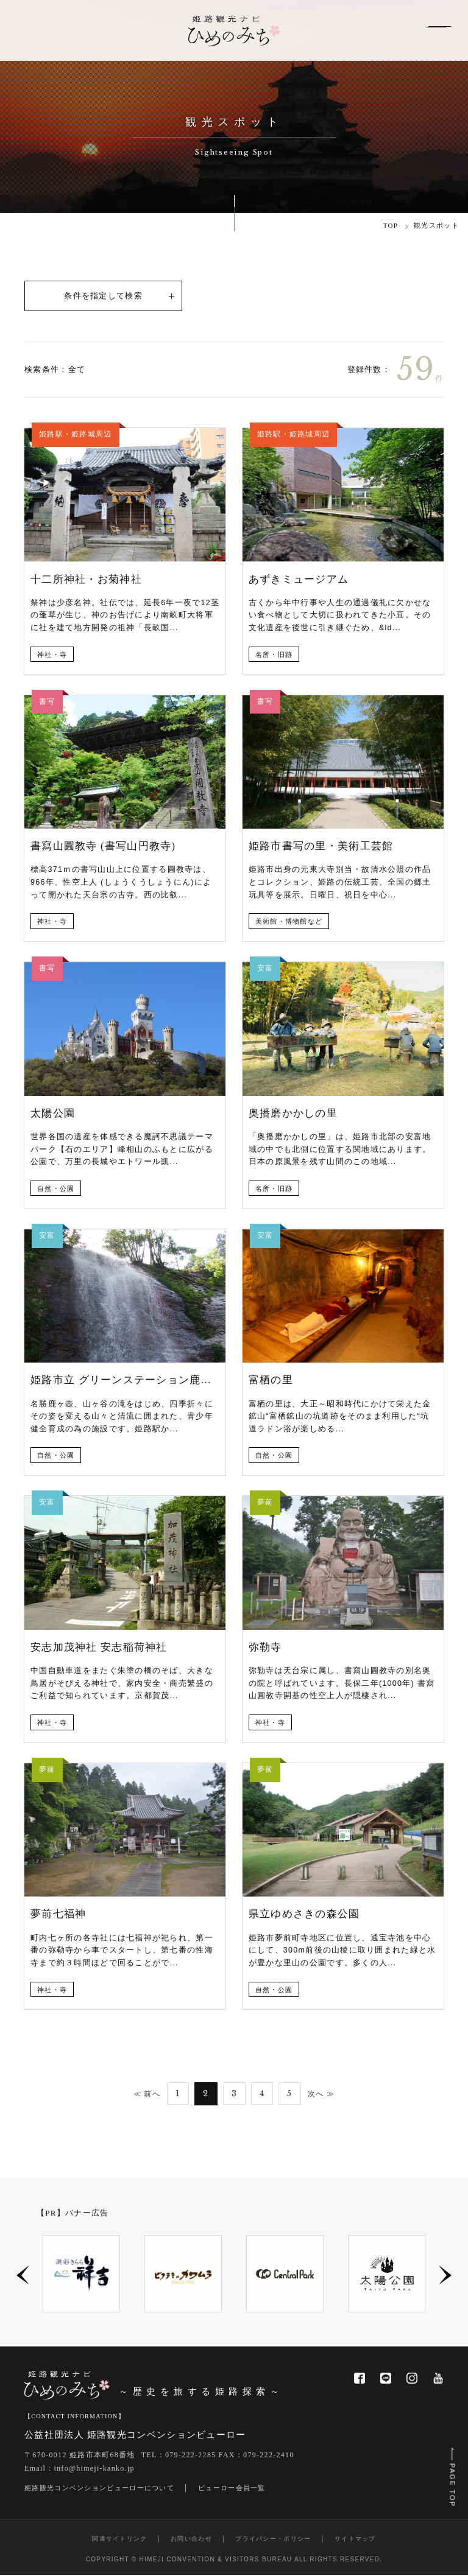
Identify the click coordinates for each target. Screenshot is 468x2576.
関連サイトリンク (119, 2539)
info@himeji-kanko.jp (94, 2469)
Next (445, 2276)
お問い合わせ (191, 2539)
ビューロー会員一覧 (232, 2489)
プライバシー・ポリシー (273, 2539)
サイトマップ (355, 2539)
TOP (390, 225)
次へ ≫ (324, 2094)
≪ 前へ (143, 2094)
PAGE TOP (450, 2480)
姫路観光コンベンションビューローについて (99, 2489)
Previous (23, 2276)
